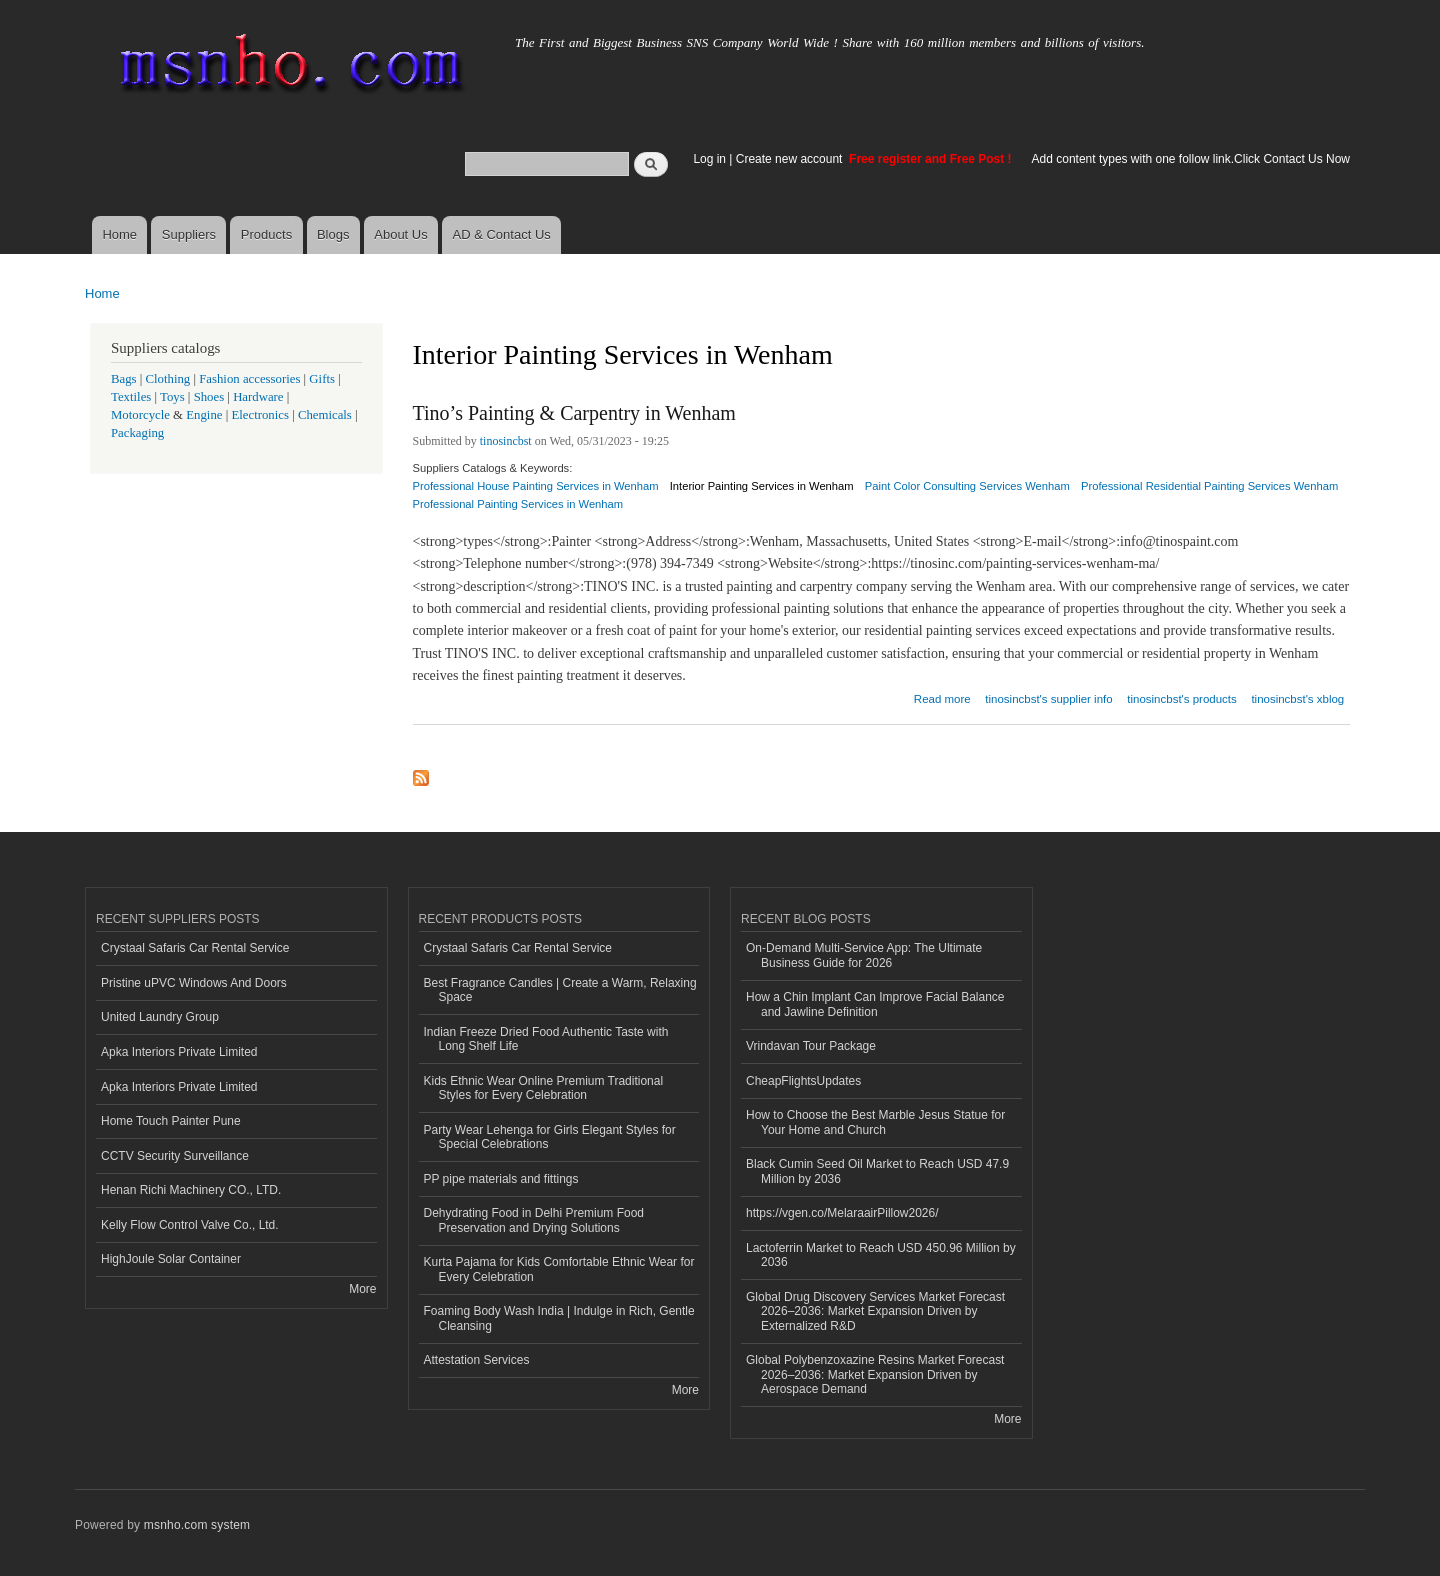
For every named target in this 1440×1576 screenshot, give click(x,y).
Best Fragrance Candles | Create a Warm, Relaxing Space (560, 990)
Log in (709, 159)
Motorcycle (140, 415)
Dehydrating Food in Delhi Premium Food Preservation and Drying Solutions (534, 1220)
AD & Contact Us (502, 234)
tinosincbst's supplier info (1048, 699)
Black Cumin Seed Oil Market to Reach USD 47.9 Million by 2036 (877, 1171)
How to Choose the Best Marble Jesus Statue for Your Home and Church (875, 1122)
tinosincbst (506, 441)
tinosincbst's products (1181, 699)
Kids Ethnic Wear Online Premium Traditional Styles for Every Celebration (544, 1088)
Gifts (322, 379)
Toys (172, 397)
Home (119, 234)
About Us (400, 234)
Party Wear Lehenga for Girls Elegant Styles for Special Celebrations (550, 1137)
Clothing (168, 379)
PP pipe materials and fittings (501, 1179)
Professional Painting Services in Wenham (518, 504)
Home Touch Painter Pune (171, 1121)
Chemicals (326, 415)
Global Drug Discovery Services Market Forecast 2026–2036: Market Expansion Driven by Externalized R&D (875, 1311)
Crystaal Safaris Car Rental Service (195, 948)
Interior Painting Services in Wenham (762, 486)
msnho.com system (197, 1525)
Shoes (209, 397)
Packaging (137, 433)
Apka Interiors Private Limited (179, 1052)
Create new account (791, 159)
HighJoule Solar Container (171, 1259)
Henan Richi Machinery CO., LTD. (191, 1190)
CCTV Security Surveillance (175, 1156)
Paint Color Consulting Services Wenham (967, 486)
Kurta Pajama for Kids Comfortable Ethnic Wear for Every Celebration (559, 1269)
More (362, 1289)
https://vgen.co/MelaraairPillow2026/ (842, 1213)
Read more (942, 696)
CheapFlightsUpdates (803, 1081)
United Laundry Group (160, 1017)
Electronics (260, 415)
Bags (124, 379)
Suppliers (189, 234)
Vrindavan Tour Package (811, 1046)
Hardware (258, 397)
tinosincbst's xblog (1297, 699)
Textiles (131, 397)
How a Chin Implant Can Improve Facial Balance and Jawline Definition (875, 1004)
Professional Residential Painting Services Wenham (1209, 486)
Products (266, 234)
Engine (204, 415)
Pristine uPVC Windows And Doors (194, 983)
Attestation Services (477, 1360)
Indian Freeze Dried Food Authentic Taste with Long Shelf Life (546, 1039)
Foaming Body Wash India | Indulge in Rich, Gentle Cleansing (559, 1318)
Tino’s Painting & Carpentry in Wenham (574, 413)
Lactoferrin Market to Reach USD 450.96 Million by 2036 (881, 1255)
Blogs (333, 234)
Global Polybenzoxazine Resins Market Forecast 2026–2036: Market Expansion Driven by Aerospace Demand (875, 1374)
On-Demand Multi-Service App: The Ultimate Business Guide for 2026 (864, 955)
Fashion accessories (249, 379)
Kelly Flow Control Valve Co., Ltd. (190, 1225)
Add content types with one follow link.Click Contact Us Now (1191, 159)
